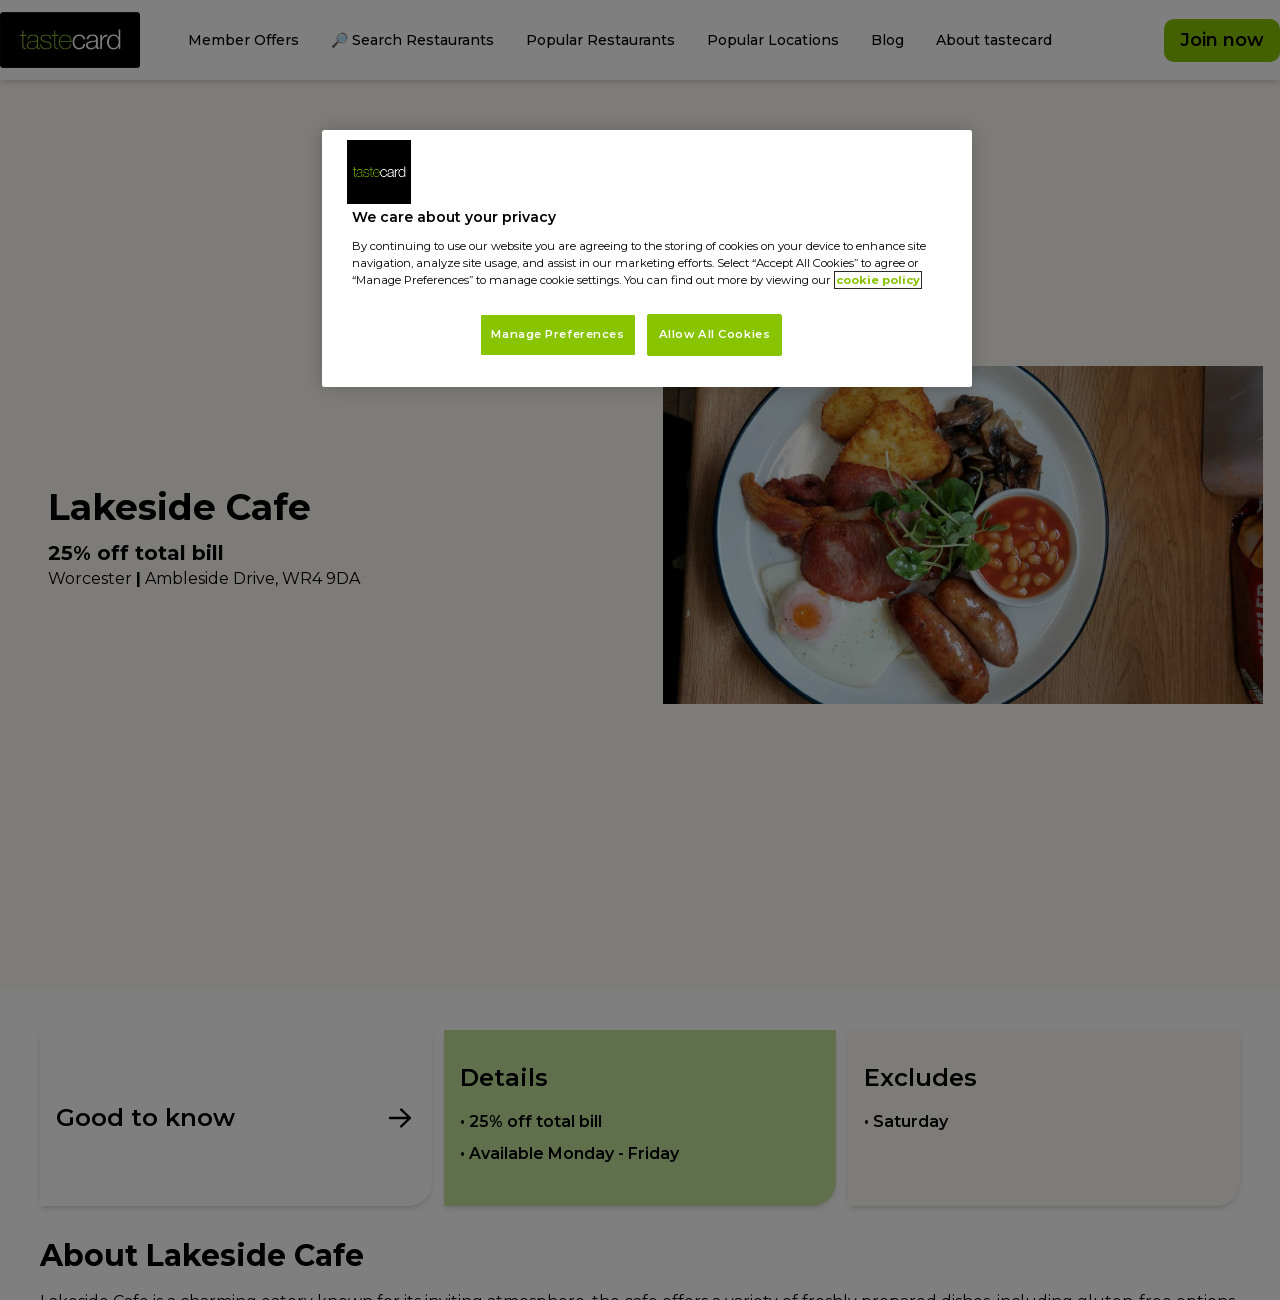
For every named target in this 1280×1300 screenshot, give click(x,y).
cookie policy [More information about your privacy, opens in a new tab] (878, 280)
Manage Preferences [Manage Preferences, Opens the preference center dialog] (557, 334)
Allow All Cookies (715, 334)
